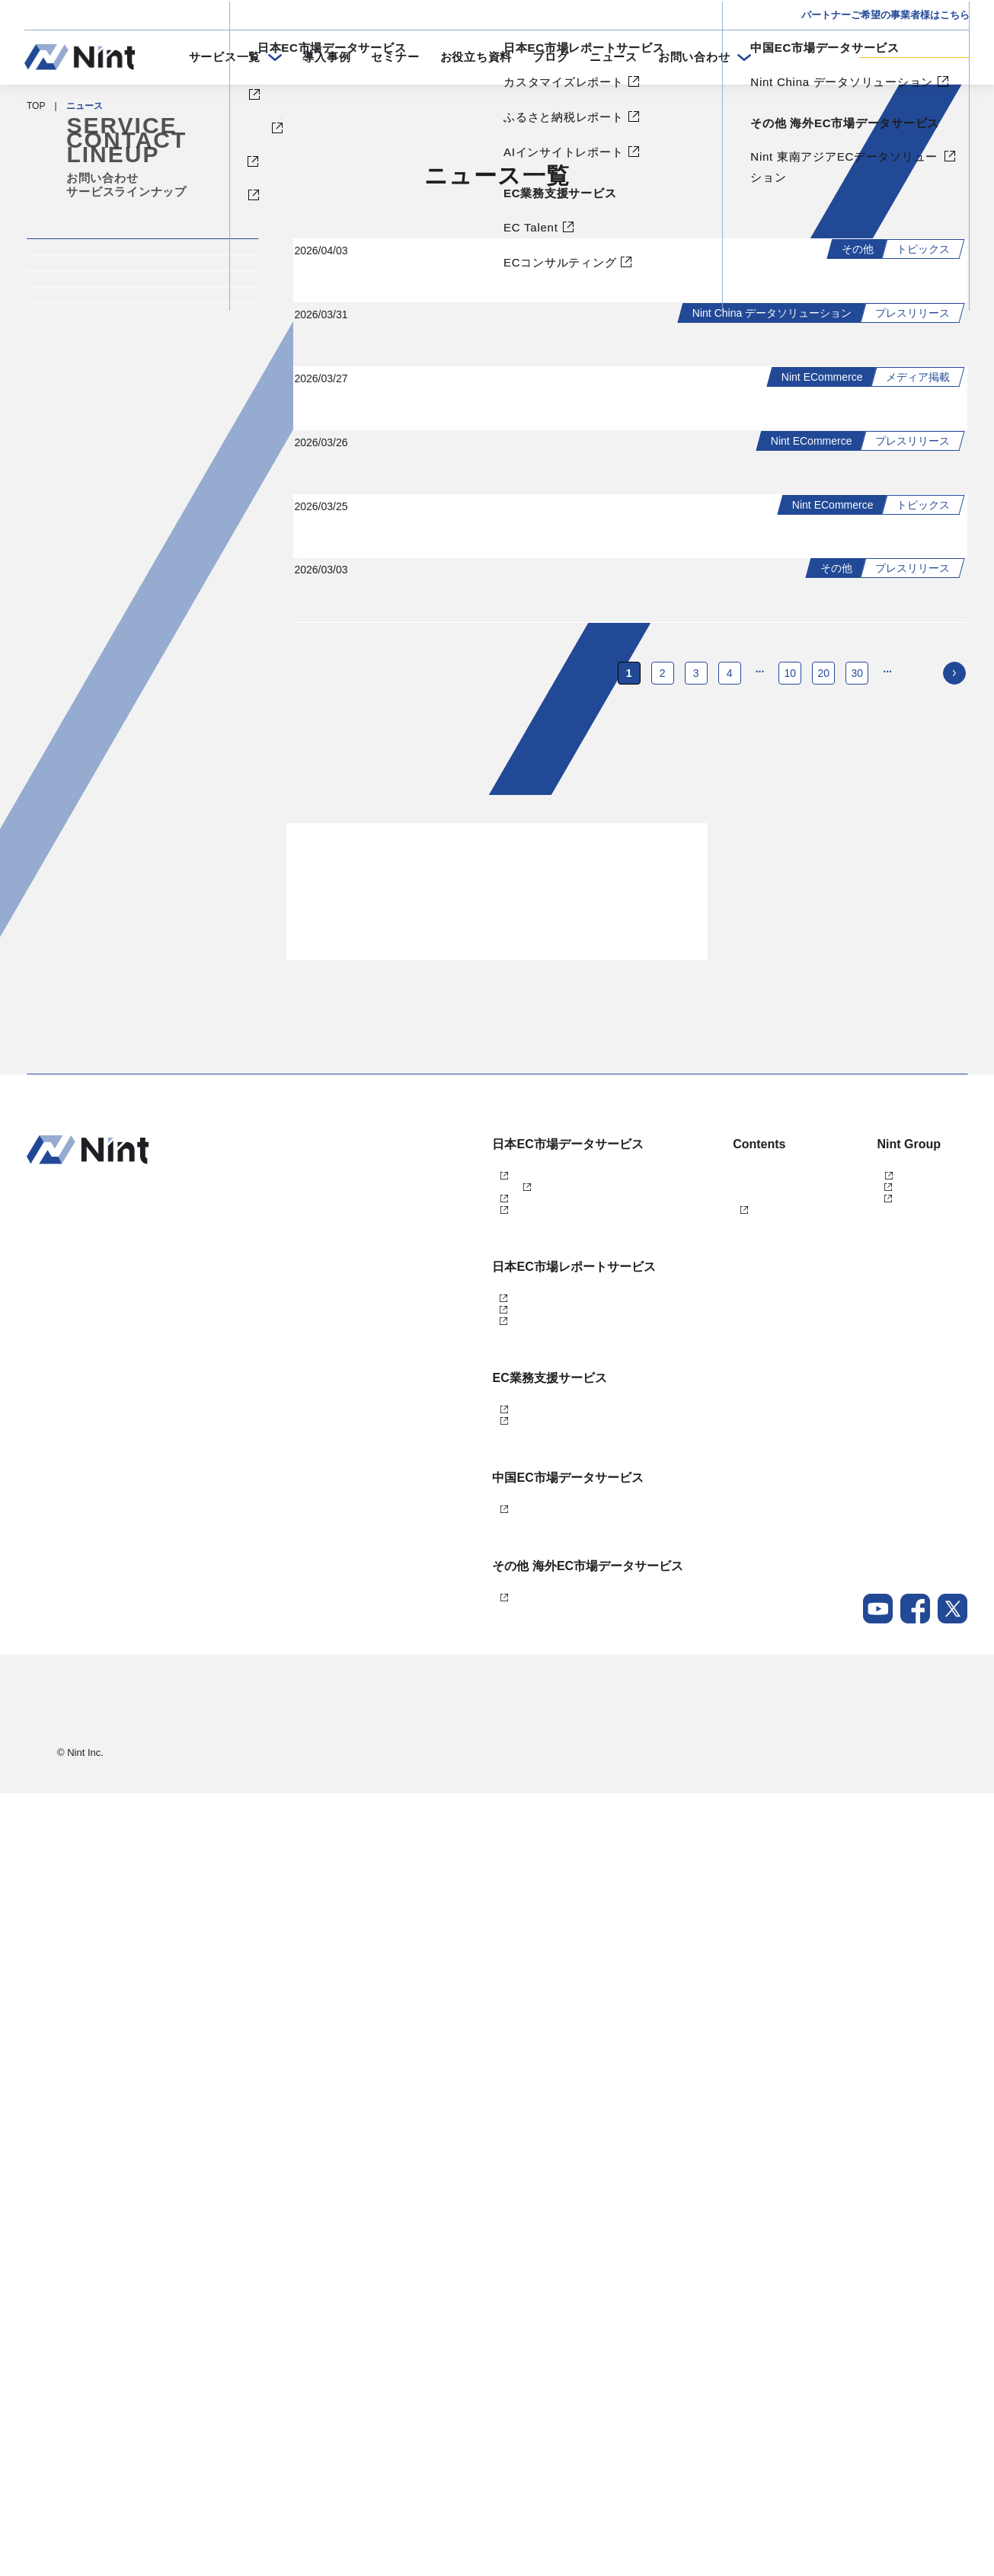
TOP (36, 106)
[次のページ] (954, 1305)
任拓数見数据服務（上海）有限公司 (867, 1833)
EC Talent (400, 2138)
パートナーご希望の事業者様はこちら (885, 15)
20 (824, 1306)
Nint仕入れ (401, 1858)
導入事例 (326, 56)
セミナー (395, 56)
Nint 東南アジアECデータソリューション (464, 2367)
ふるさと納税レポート (425, 2011)
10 (791, 1306)
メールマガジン (653, 1934)
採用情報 (918, 2507)
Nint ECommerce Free (448, 1833)
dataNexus (401, 1884)
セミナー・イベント (662, 1833)
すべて (63, 257)
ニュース (614, 56)
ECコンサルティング (423, 2163)
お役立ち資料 (476, 56)
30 (858, 1306)
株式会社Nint (820, 1808)
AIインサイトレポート (425, 2036)
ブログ (550, 56)
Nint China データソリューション (448, 2265)
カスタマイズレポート (425, 1986)
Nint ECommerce (414, 1808)
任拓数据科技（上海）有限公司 (858, 1858)
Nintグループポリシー (892, 2537)
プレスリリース (92, 473)
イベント (71, 365)
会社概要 (918, 2477)
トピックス (78, 311)
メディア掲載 (85, 419)
